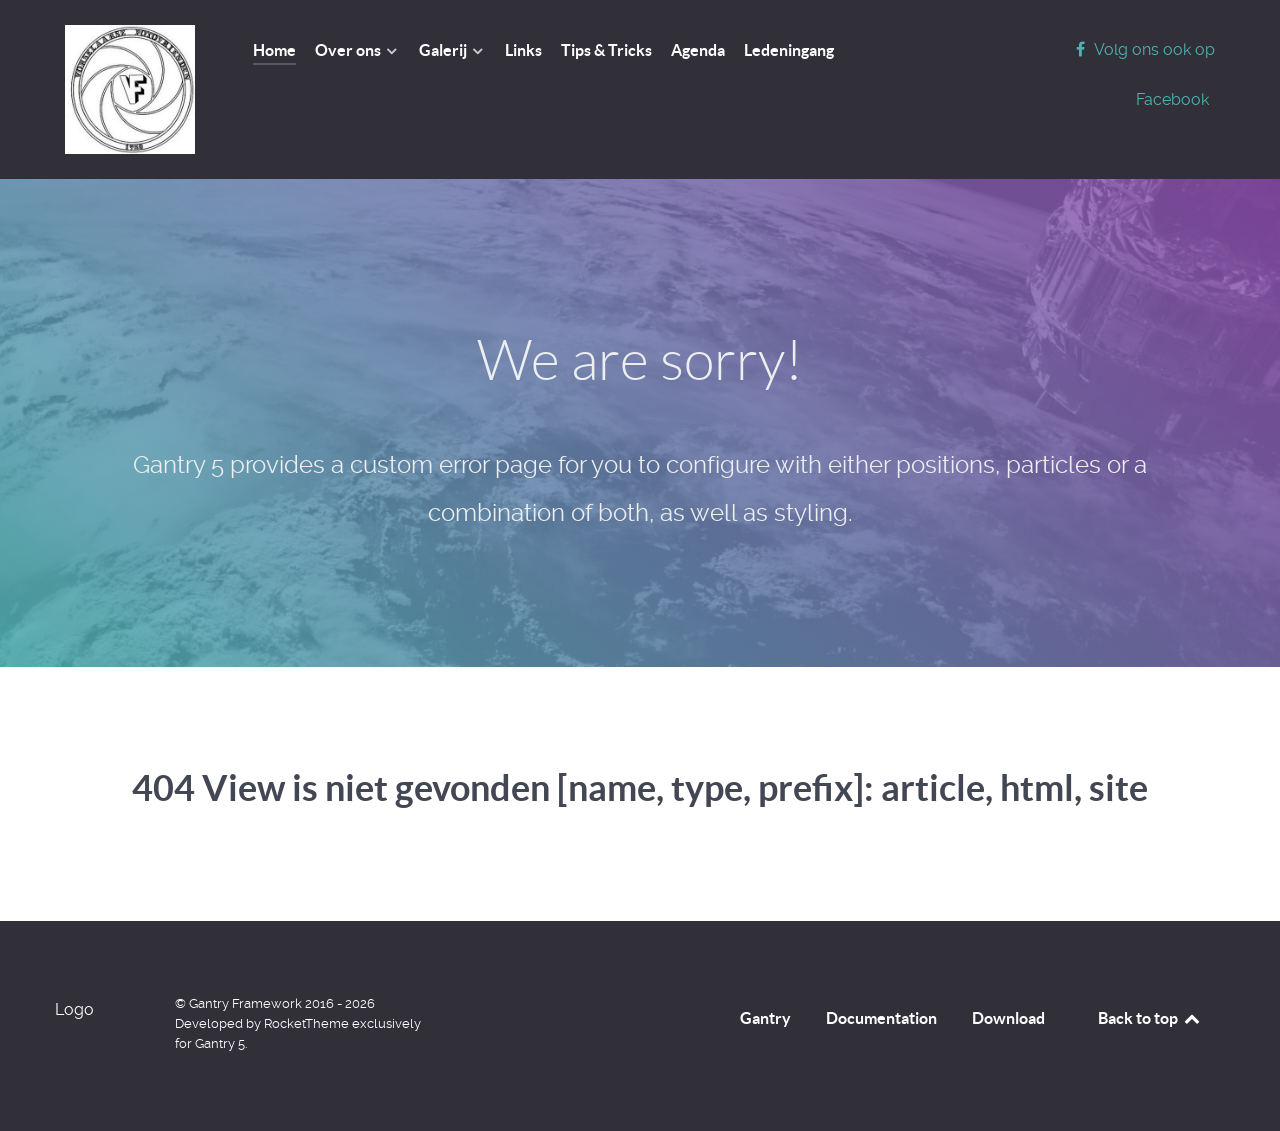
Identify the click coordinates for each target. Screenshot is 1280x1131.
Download (1008, 1018)
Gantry (765, 1018)
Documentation (881, 1018)
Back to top (1150, 1018)
